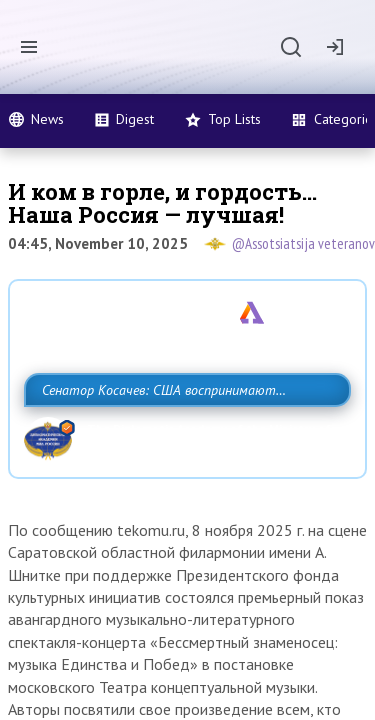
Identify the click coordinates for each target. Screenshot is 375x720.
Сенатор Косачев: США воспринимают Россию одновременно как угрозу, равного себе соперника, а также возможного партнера (182, 434)
